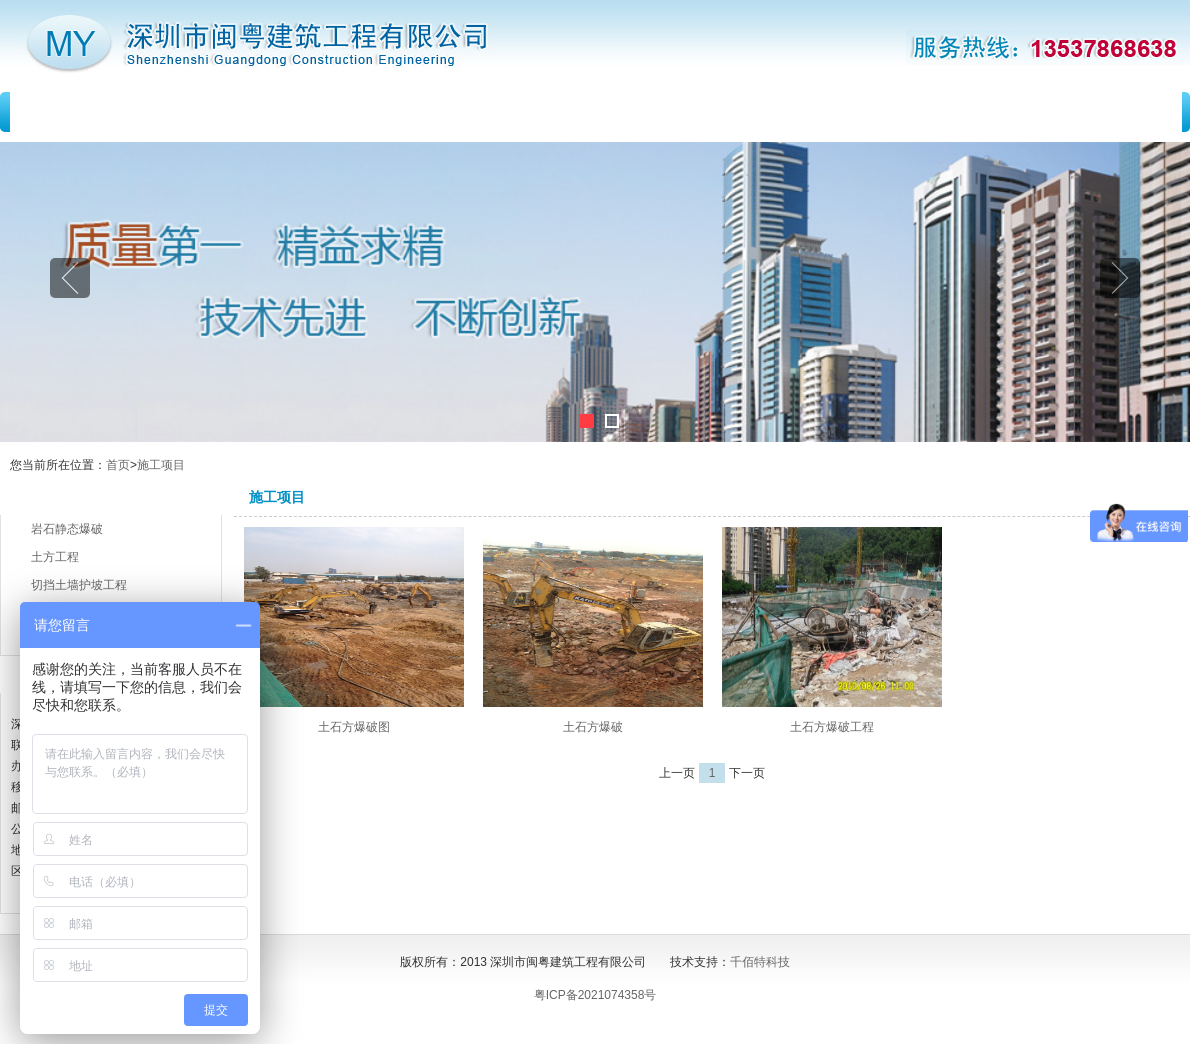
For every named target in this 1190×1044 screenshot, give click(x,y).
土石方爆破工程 (832, 727)
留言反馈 (874, 112)
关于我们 (258, 112)
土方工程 (55, 557)
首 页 (83, 112)
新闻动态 (463, 112)
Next (1120, 278)
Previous (70, 278)
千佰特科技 (760, 962)
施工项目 (669, 112)
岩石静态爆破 (67, 529)
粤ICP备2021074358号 (595, 995)
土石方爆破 (593, 727)
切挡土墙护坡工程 (79, 585)
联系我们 (1079, 112)
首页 (118, 465)
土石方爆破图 (354, 727)
